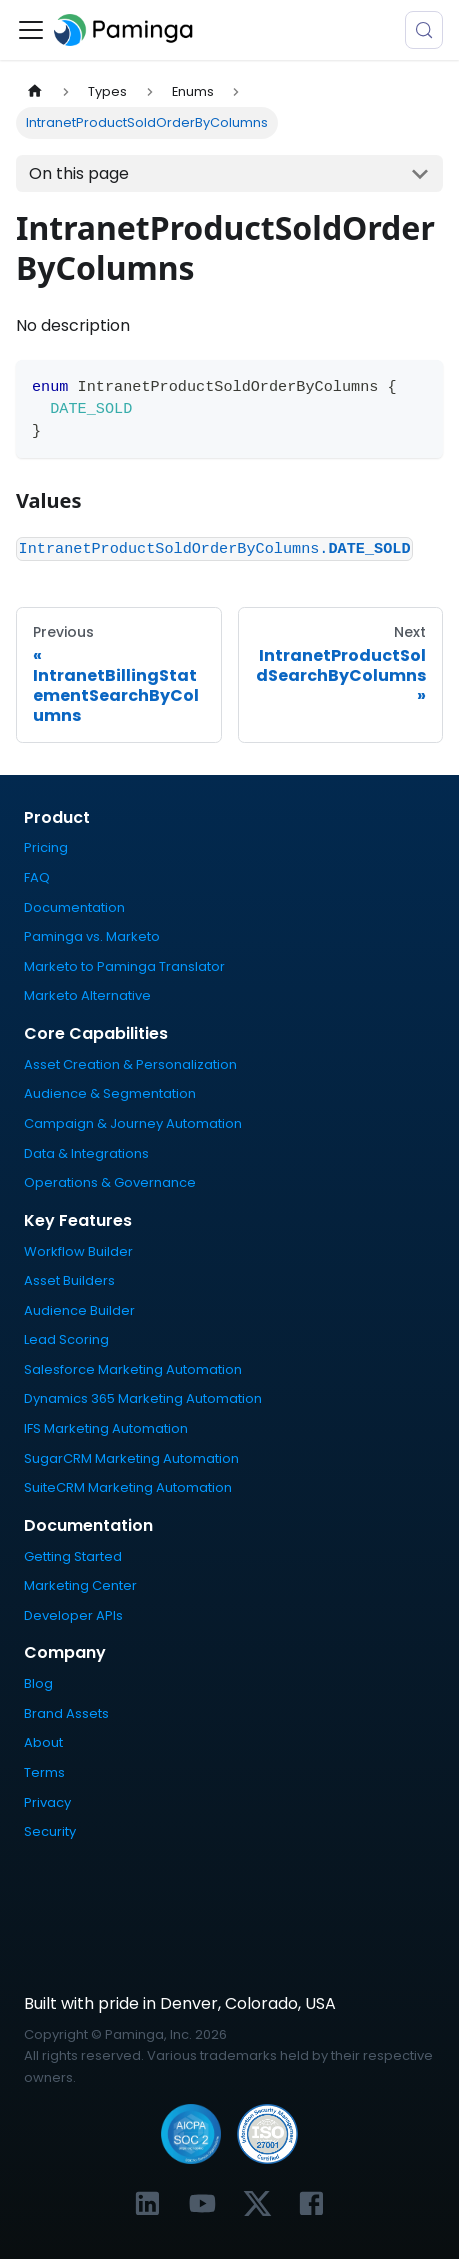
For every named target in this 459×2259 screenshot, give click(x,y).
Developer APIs (73, 1615)
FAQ (37, 877)
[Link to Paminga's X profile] (257, 2203)
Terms (44, 1772)
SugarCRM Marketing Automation (131, 1458)
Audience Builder (79, 1310)
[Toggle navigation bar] (31, 30)
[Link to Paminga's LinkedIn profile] (147, 2203)
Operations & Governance (110, 1182)
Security (50, 1831)
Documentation (74, 907)
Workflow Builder (78, 1251)
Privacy (47, 1802)
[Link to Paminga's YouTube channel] (202, 2203)
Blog (38, 1683)
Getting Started (73, 1556)
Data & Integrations (86, 1153)
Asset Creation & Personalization (130, 1064)
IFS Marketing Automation (106, 1428)
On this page (79, 173)
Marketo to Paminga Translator (124, 966)
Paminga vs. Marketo (92, 936)
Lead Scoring (66, 1339)
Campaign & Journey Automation (133, 1123)
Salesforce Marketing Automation (133, 1369)
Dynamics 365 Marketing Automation (143, 1398)
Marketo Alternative (87, 995)
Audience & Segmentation (110, 1093)
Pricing (46, 847)
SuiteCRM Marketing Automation (128, 1487)
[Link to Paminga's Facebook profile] (311, 2203)
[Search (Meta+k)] (424, 30)
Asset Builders (69, 1280)
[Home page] (35, 91)
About (43, 1742)
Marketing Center (80, 1585)
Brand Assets (66, 1713)
